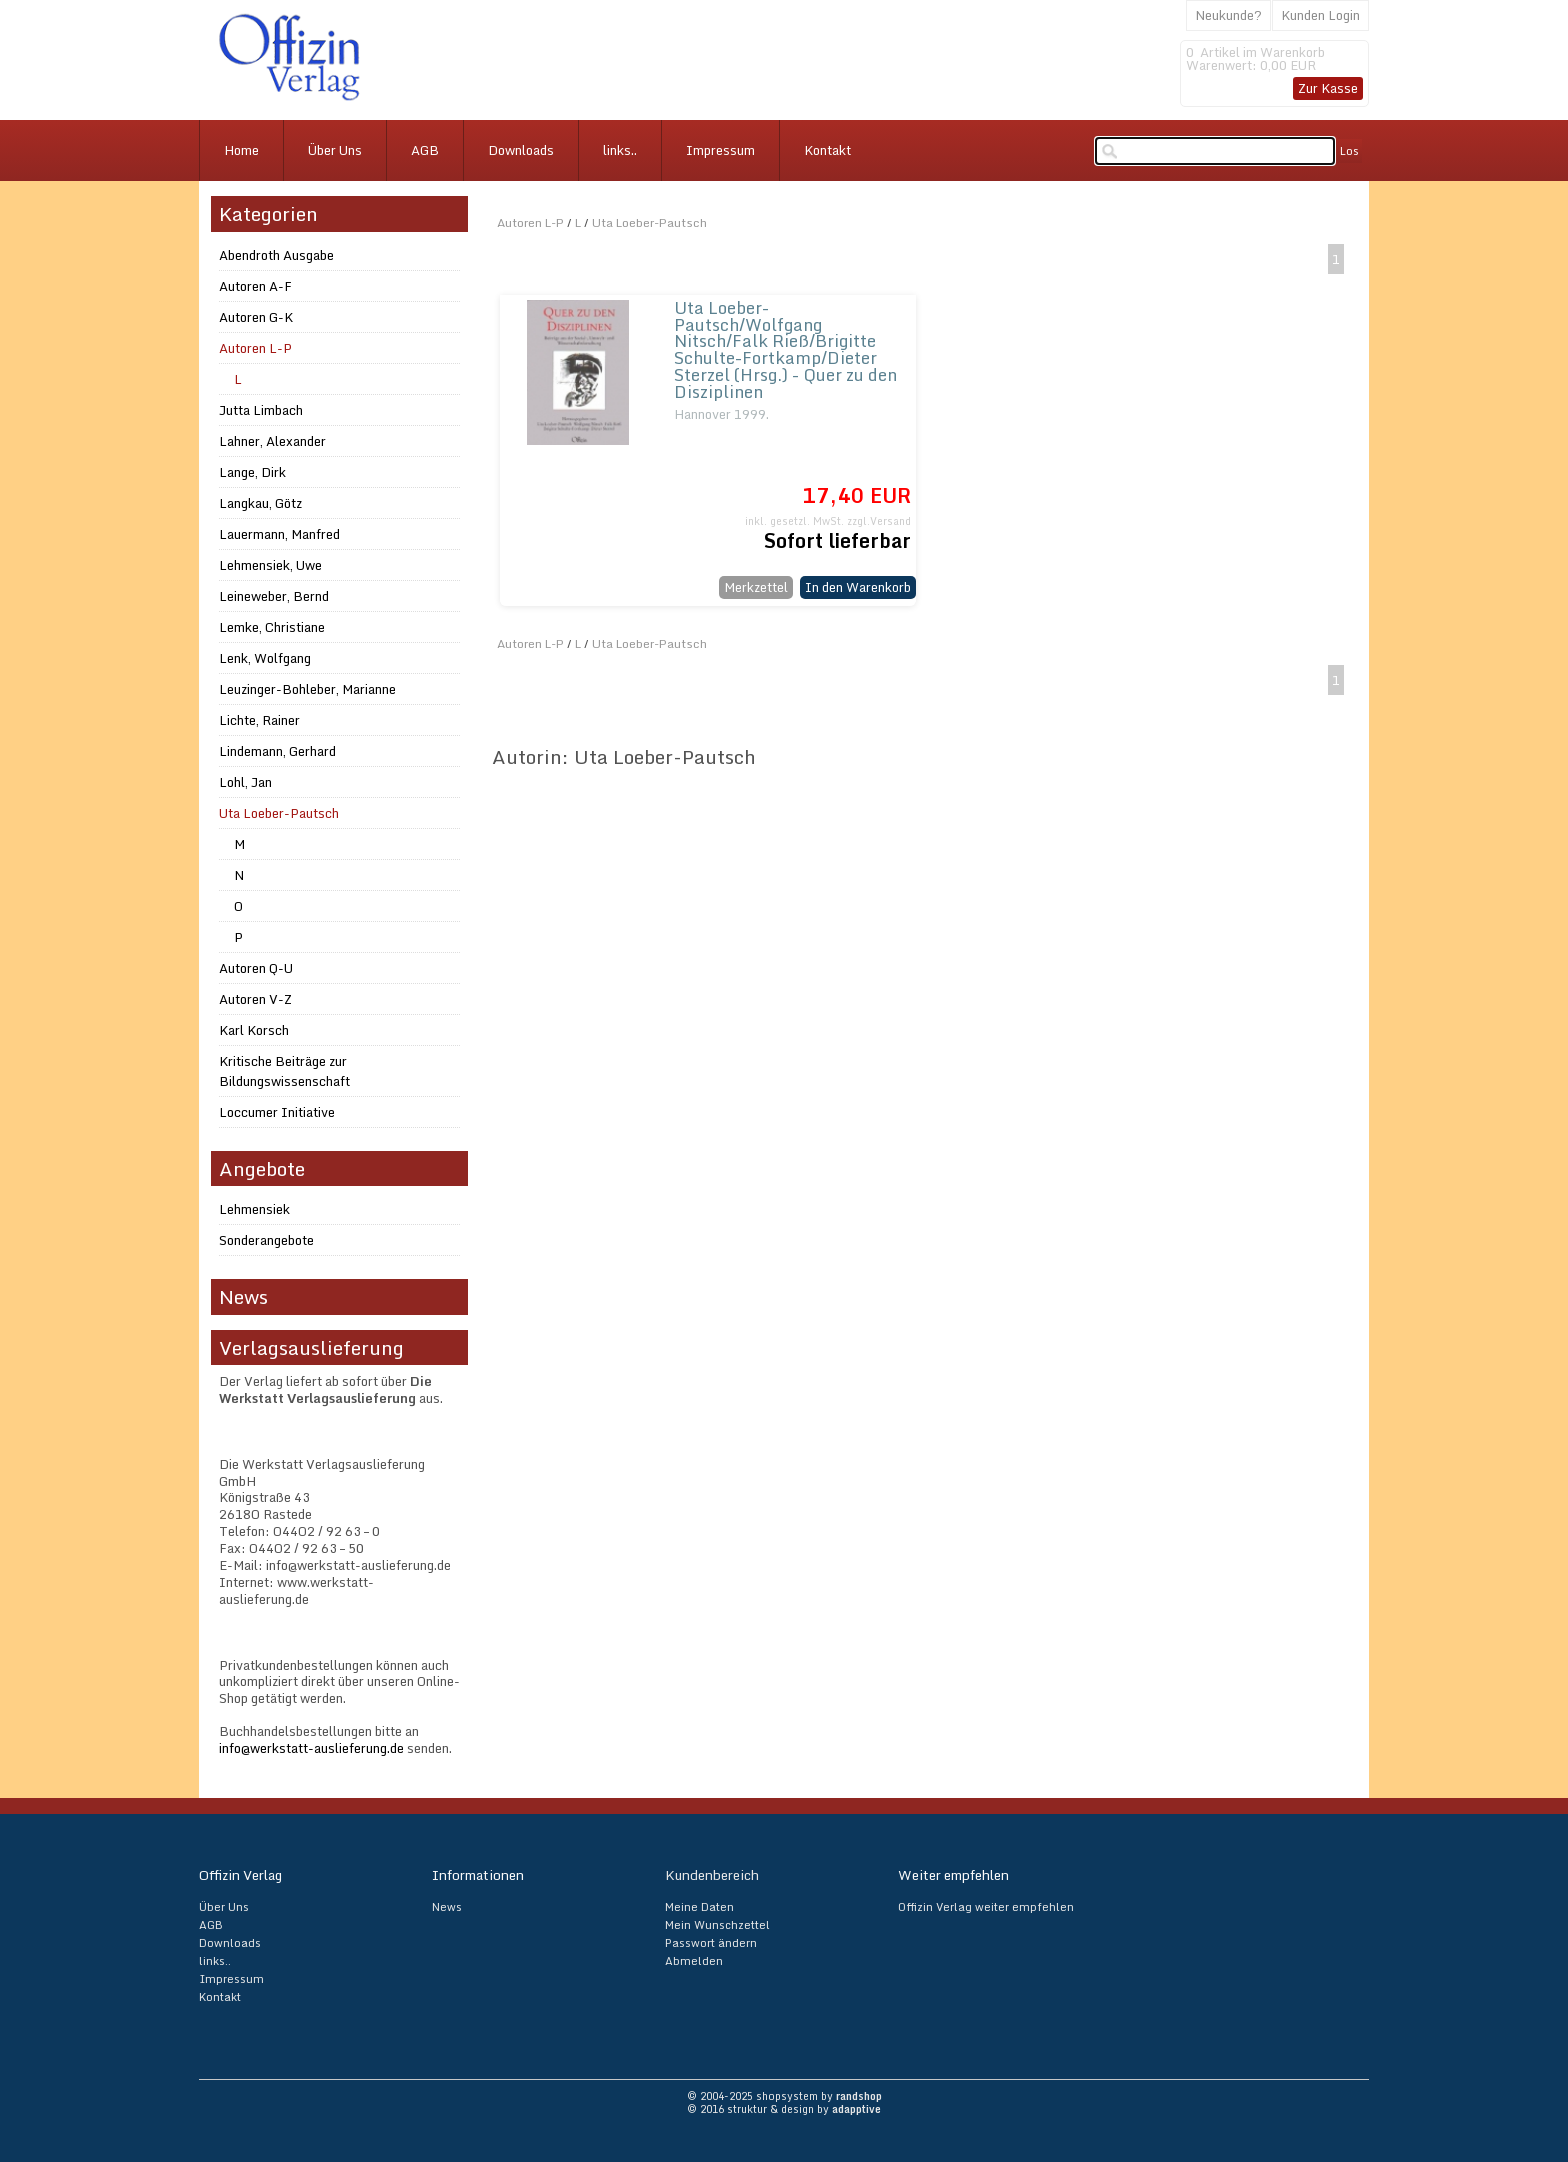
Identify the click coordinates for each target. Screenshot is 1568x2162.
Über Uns (335, 150)
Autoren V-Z (255, 999)
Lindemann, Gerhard (277, 751)
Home (241, 150)
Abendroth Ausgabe (276, 255)
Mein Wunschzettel (717, 1925)
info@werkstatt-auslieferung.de (311, 1748)
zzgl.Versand (879, 521)
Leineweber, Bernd (274, 596)
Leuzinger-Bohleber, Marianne (307, 689)
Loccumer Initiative (277, 1112)
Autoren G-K (256, 317)
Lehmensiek (254, 1209)
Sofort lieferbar (837, 540)
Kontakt (827, 150)
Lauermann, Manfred (279, 534)
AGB (425, 150)
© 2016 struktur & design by (784, 2109)
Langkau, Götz (260, 503)
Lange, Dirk (252, 472)
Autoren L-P (530, 222)
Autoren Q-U (256, 968)
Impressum (720, 150)
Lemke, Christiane (272, 627)
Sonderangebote (266, 1240)
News (447, 1907)
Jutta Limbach (261, 410)
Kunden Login (1320, 15)
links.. (620, 150)
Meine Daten (699, 1907)
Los (1349, 151)
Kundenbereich (712, 1875)
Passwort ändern (711, 1943)
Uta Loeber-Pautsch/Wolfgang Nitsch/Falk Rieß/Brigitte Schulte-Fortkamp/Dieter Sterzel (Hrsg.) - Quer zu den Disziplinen (785, 350)
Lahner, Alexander (272, 441)
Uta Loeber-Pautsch (649, 222)
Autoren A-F (255, 286)
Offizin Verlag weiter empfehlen (986, 1907)
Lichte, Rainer (259, 720)
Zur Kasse (1328, 88)
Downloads (521, 150)
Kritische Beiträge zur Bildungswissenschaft (284, 1071)
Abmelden (694, 1961)
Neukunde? (1228, 15)
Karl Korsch (254, 1030)
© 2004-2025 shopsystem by (784, 2096)
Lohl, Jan (245, 782)
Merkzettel (756, 587)
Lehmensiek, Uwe (270, 565)
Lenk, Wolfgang (265, 658)
